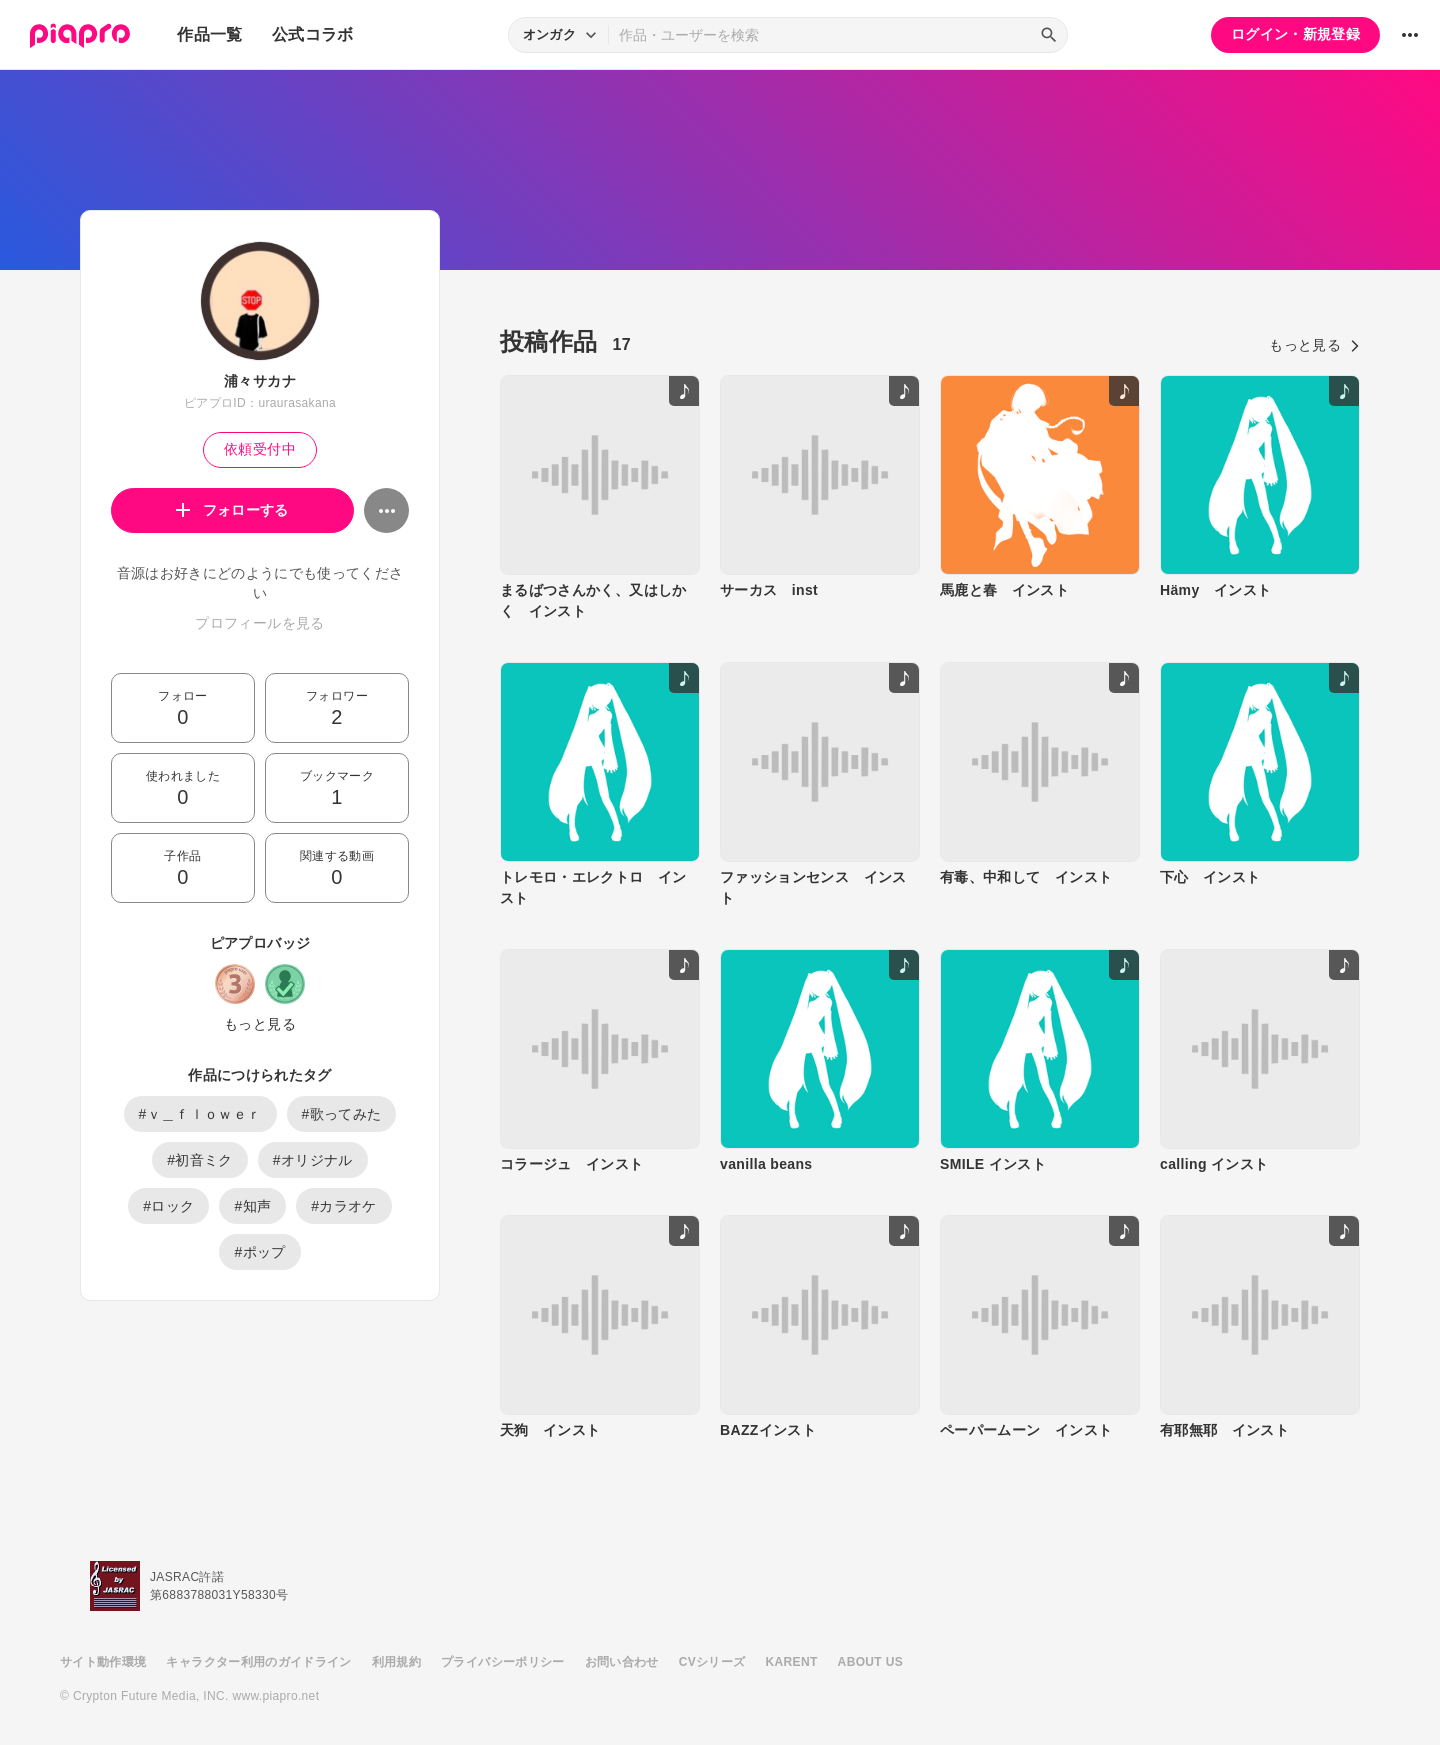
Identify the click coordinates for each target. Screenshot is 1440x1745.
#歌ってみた (342, 1114)
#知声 (252, 1206)
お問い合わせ (622, 1662)
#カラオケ (344, 1206)
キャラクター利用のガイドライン (258, 1662)
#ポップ (259, 1252)
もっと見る (260, 1024)
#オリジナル (313, 1160)
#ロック (168, 1206)
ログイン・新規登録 (1295, 34)
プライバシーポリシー (503, 1662)
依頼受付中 (260, 449)
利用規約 (396, 1662)
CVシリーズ (712, 1662)
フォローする (232, 510)
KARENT (792, 1662)
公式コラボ (313, 34)
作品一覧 (209, 34)
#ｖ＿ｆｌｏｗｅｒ (200, 1114)
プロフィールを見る (259, 623)
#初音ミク (200, 1160)
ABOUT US (870, 1662)
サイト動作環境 (103, 1662)
